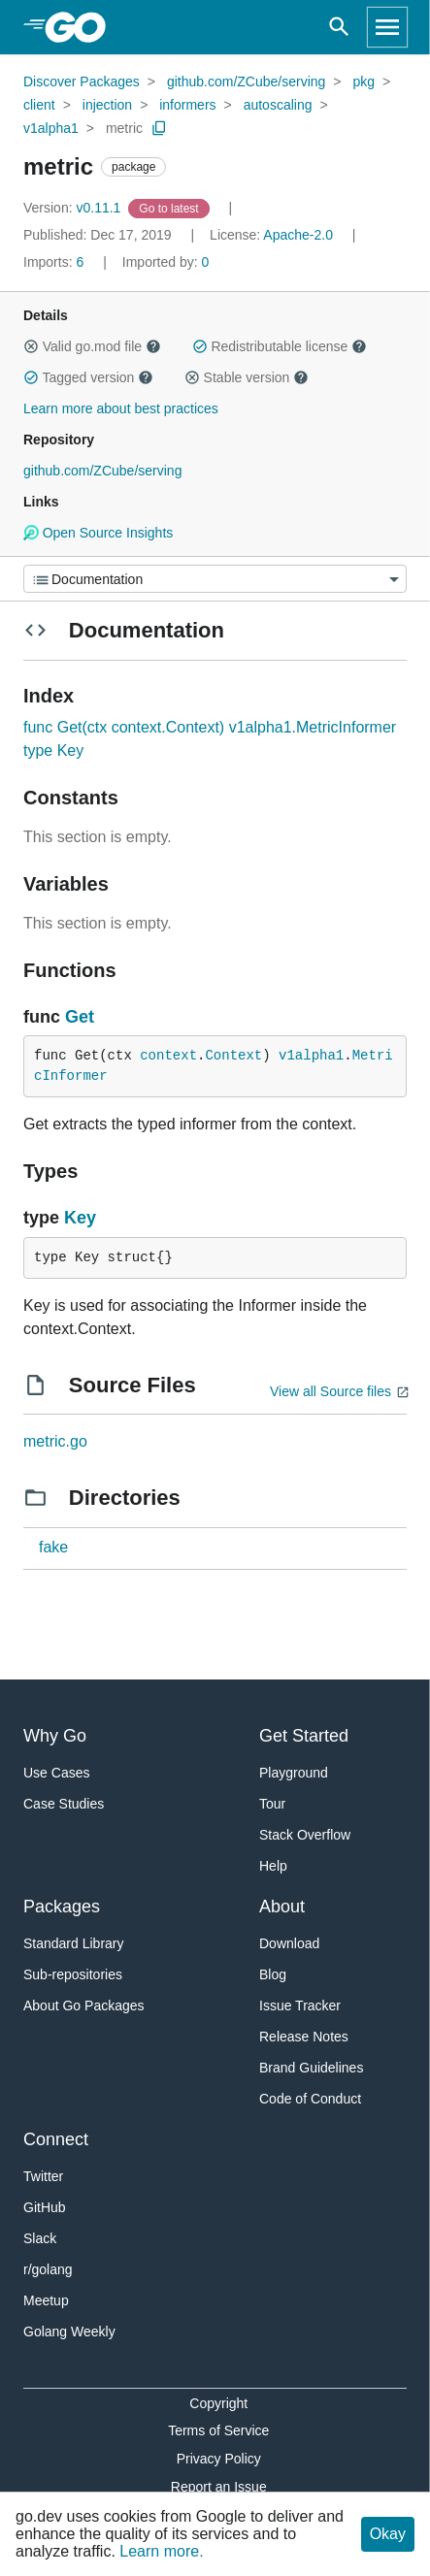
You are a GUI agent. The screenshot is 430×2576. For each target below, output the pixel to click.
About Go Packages (84, 2005)
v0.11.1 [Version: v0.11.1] (73, 207)
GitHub (44, 2207)
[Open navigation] (387, 27)
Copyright (218, 2403)
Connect (55, 2139)
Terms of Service (218, 2430)
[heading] (82, 27)
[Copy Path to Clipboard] (159, 128)
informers (187, 105)
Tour (272, 1803)
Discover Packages (81, 81)
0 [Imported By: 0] (166, 262)
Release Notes (303, 2036)
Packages (61, 1906)
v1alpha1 (51, 128)
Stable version (246, 377)
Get (79, 1017)
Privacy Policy (219, 2458)
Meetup (46, 2300)
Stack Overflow (304, 1834)
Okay (388, 2534)
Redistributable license (279, 346)
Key (80, 1217)
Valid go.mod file (92, 346)
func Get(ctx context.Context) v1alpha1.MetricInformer (209, 727)
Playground (293, 1772)
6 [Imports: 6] (55, 262)
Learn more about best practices (120, 408)
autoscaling (278, 105)
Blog (272, 1974)
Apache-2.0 (298, 235)
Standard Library (73, 1943)
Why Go (54, 1735)
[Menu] (215, 579)
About (282, 1906)
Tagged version (88, 377)
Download (289, 1943)
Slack (39, 2238)
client (39, 105)
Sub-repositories (72, 1974)
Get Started (303, 1735)
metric (124, 128)
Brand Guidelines (311, 2067)
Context (233, 1055)
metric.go (55, 1441)
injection (107, 105)
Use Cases (56, 1772)
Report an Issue (219, 2486)
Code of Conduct (310, 2098)
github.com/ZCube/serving (246, 81)
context (168, 1055)
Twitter (43, 2176)
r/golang (48, 2269)
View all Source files (330, 1391)
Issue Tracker (300, 2005)
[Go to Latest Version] (170, 207)
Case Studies (63, 1803)
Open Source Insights (98, 532)
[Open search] (339, 27)
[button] (31, 346)
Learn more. (161, 2551)
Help (273, 1866)
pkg (363, 81)
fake (53, 1547)
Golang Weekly (69, 2331)
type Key (53, 750)
